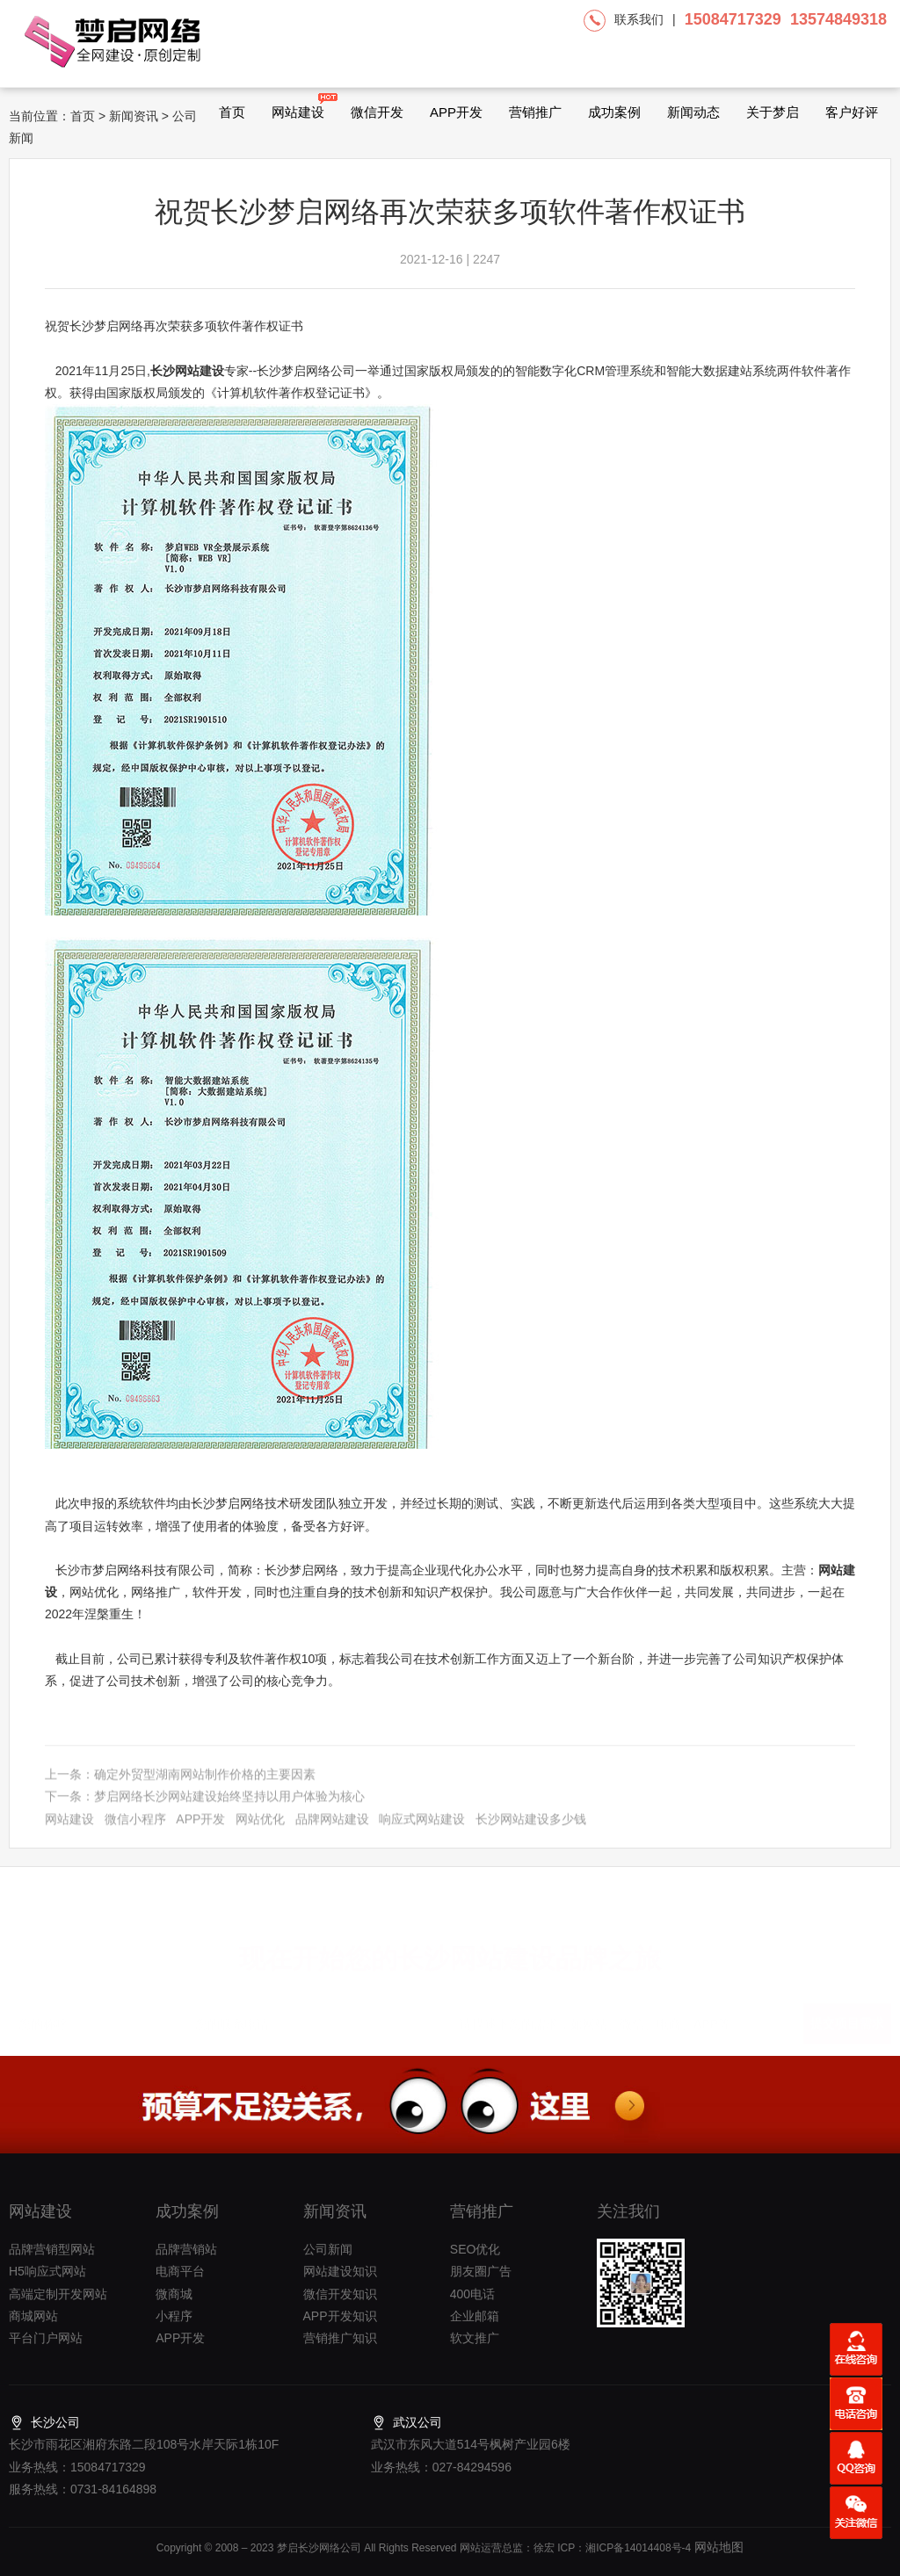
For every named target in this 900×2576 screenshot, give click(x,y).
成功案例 (614, 112)
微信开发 (377, 112)
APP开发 (456, 112)
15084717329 (733, 19)
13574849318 (838, 19)
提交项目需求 (847, 2015)
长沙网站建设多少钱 (530, 1828)
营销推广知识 (340, 2338)
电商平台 (180, 2271)
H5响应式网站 (47, 2271)
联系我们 (639, 19)
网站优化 (260, 1828)
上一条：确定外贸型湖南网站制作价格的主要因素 (180, 1783)
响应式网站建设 (422, 1828)
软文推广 (474, 2338)
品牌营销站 (186, 2249)
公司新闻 (327, 2249)
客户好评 (851, 112)
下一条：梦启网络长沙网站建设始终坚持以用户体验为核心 (205, 1806)
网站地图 (717, 2547)
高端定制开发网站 (58, 2294)
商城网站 (33, 2316)
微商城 (174, 2294)
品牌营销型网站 (52, 2249)
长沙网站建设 (187, 371)
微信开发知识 (340, 2294)
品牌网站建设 (332, 1828)
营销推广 (535, 112)
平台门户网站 (46, 2338)
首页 (232, 112)
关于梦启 (772, 112)
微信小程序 (135, 1828)
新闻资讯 (133, 116)
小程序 (174, 2316)
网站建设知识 (340, 2271)
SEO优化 (475, 2249)
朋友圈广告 (481, 2271)
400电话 (472, 2294)
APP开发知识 (340, 2316)
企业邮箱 (474, 2316)
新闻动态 (693, 112)
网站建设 (298, 106)
